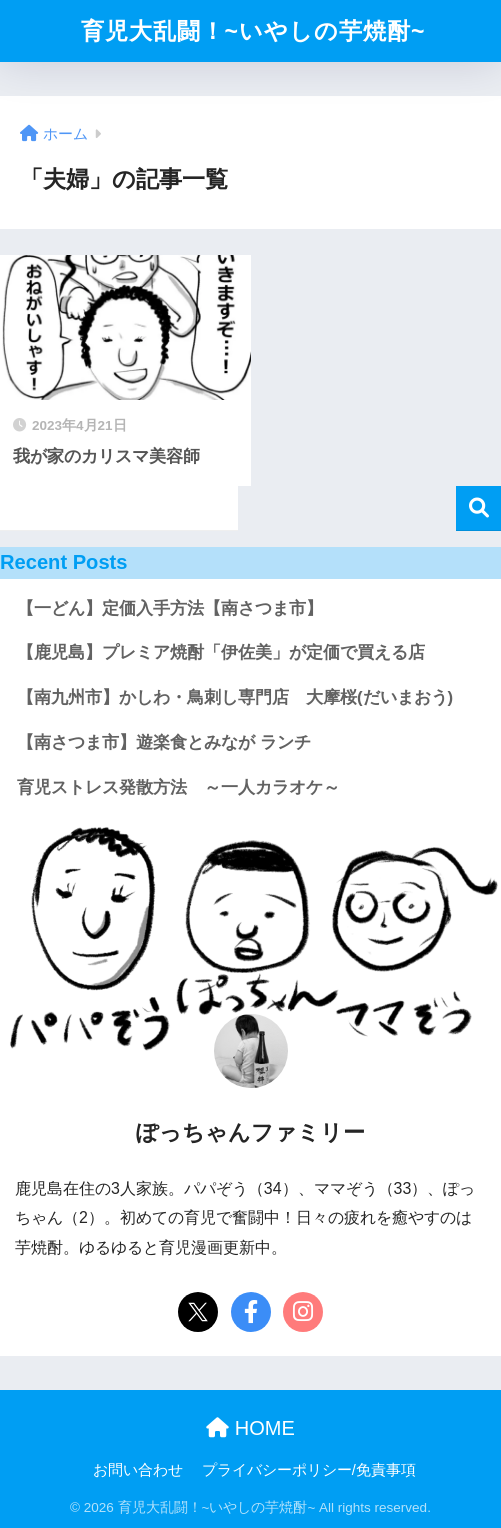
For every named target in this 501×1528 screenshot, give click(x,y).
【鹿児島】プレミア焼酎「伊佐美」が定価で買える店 (221, 652)
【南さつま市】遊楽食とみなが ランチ (164, 742)
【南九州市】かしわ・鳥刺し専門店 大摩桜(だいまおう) (235, 697)
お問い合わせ (138, 1470)
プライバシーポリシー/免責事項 (309, 1470)
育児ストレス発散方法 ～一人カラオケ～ (178, 787)
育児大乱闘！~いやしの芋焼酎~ (253, 31)
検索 (478, 508)
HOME (250, 1428)
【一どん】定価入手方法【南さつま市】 (170, 608)
